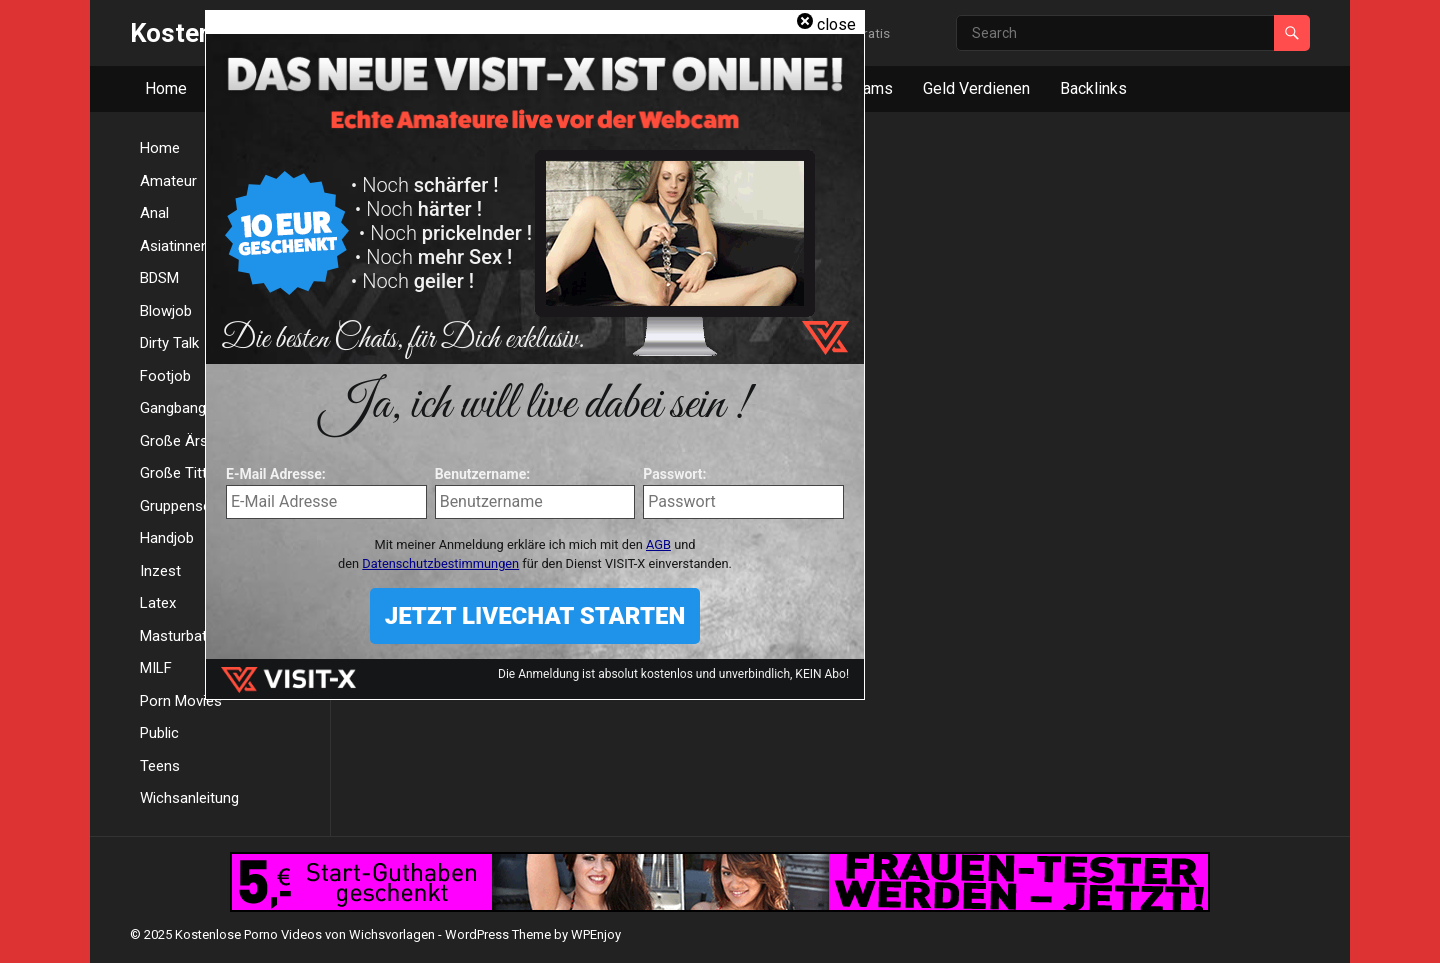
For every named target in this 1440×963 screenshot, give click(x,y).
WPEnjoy (596, 934)
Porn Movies (181, 701)
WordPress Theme (498, 934)
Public (159, 733)
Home (166, 88)
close (836, 24)
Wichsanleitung (189, 798)
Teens (160, 766)
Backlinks (1093, 88)
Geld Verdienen (976, 88)
